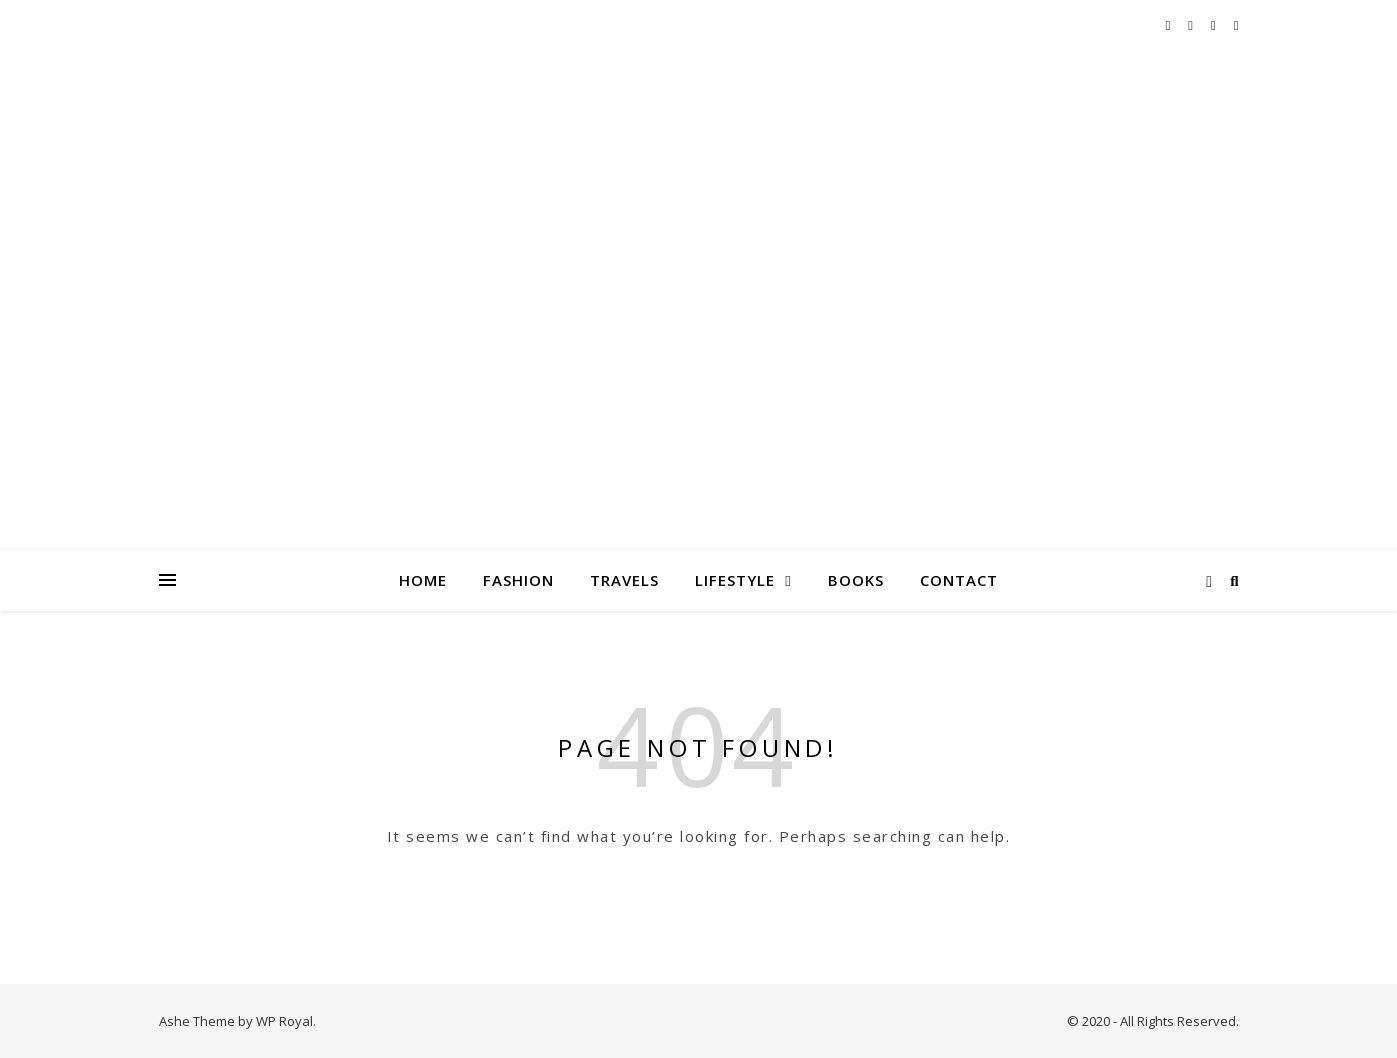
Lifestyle (735, 580)
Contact (959, 580)
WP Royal (284, 1021)
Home (423, 580)
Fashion (518, 580)
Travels (624, 580)
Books (856, 580)
